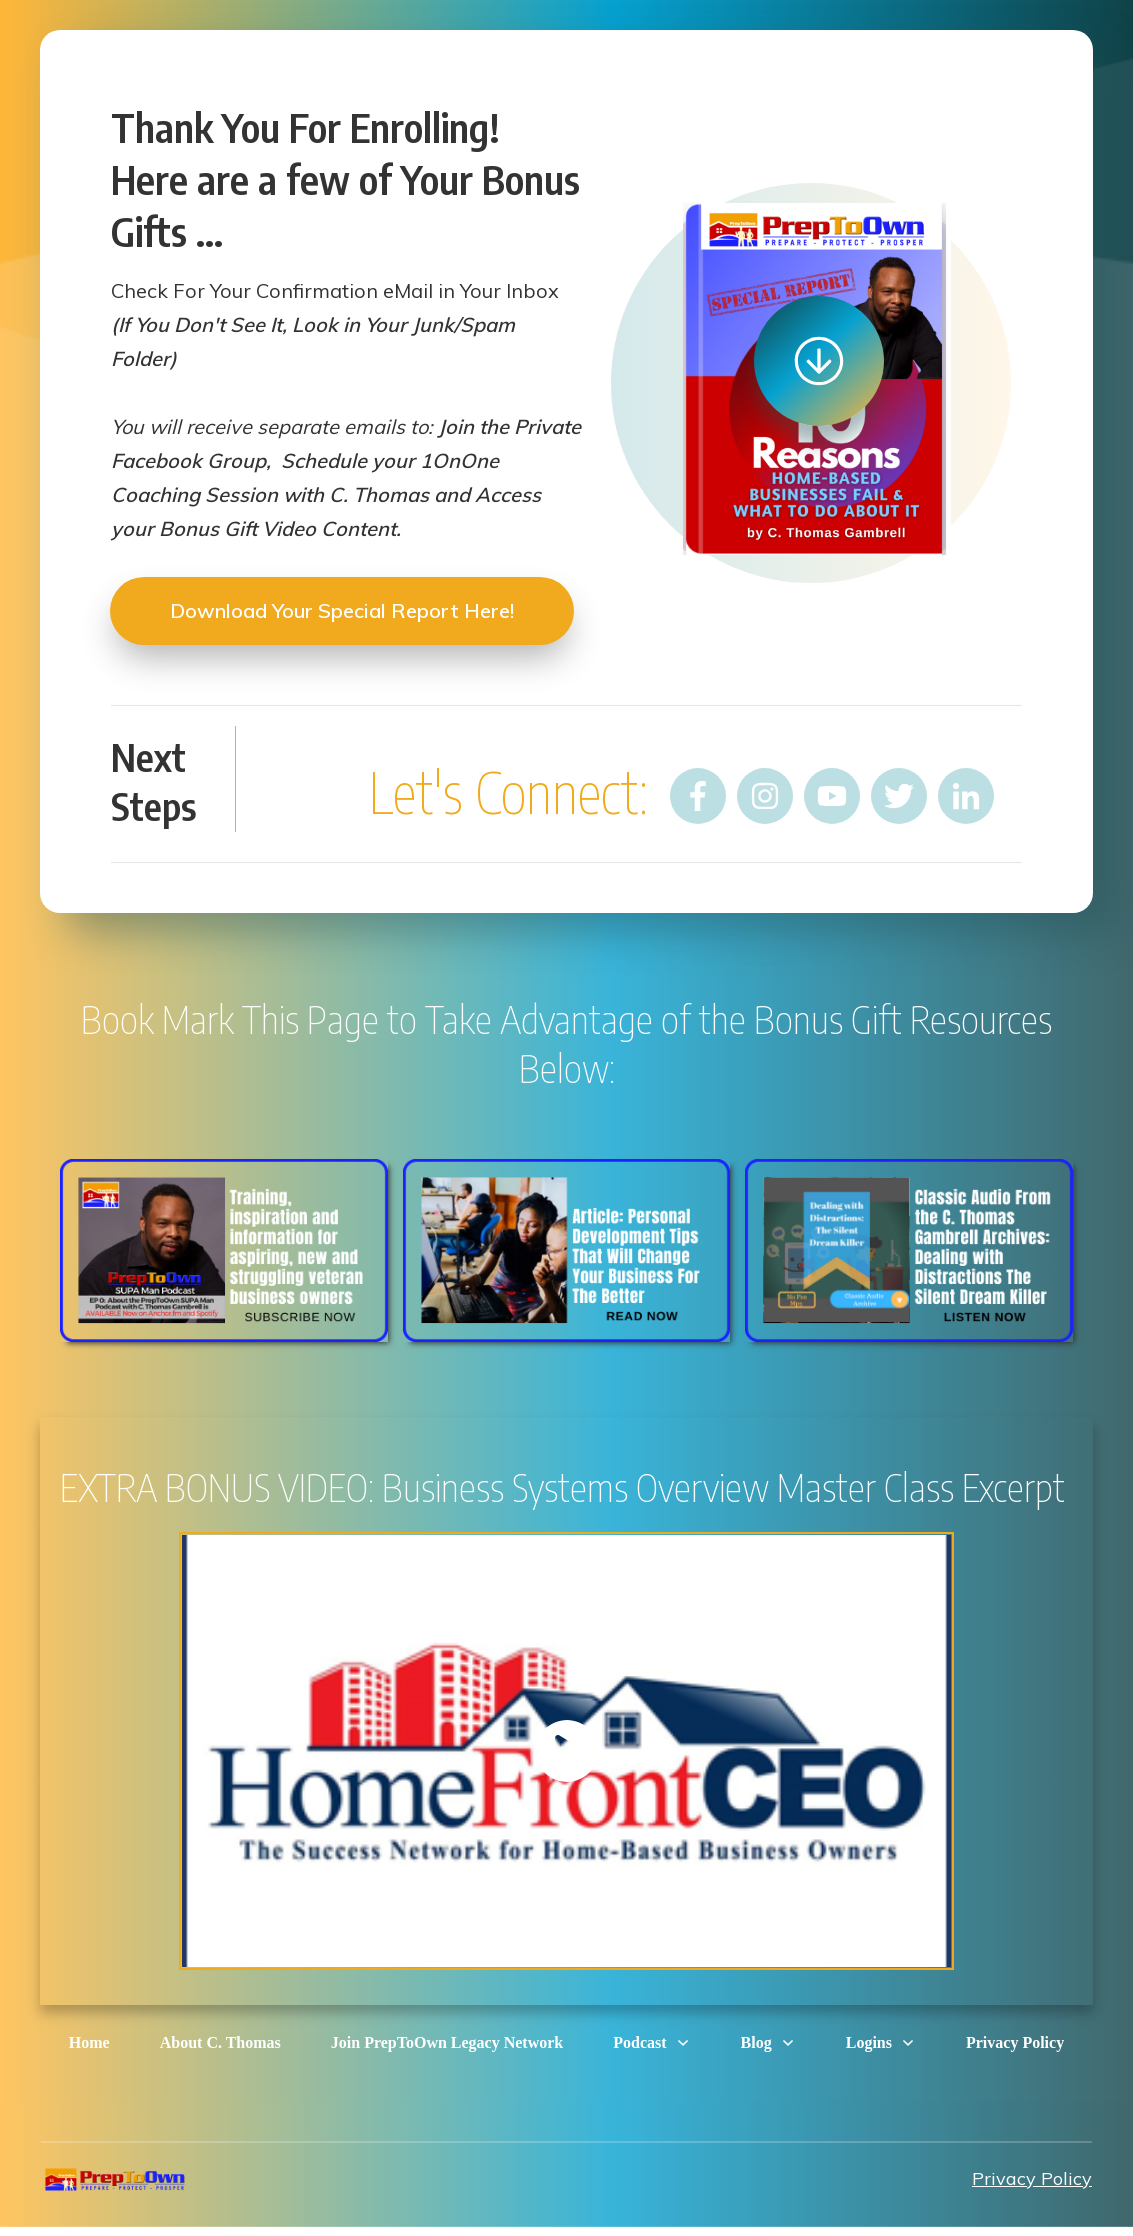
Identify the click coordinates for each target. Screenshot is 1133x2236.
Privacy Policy (1032, 2178)
